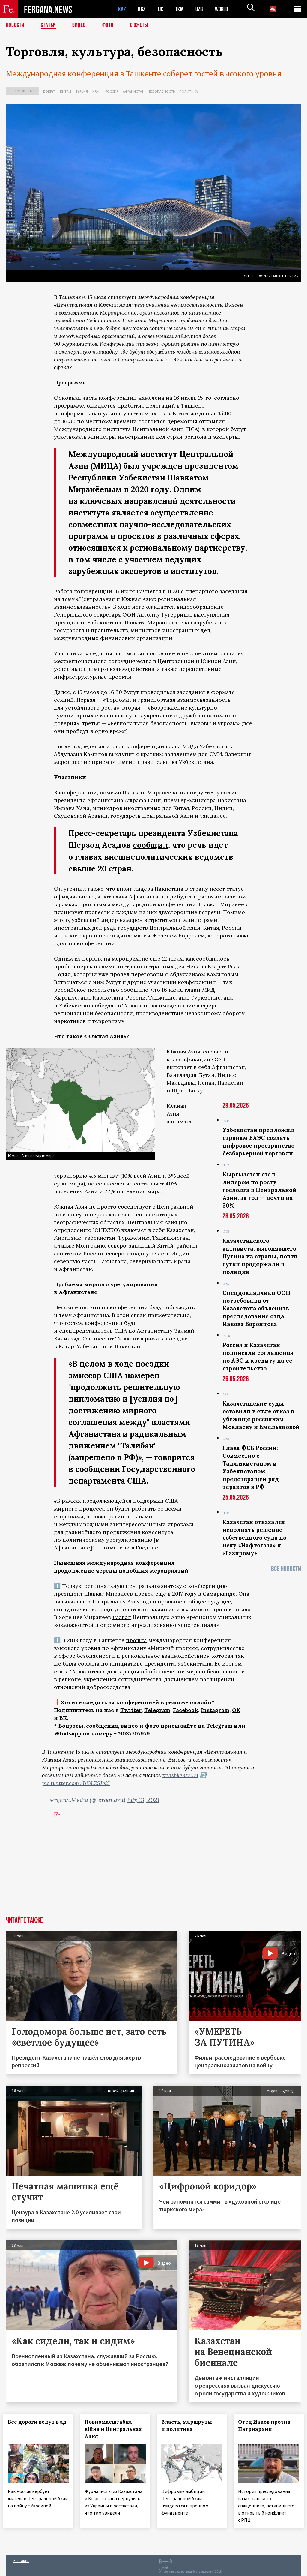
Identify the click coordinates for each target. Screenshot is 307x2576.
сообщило (134, 989)
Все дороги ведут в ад (33, 2425)
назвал (121, 1616)
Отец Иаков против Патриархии (267, 2425)
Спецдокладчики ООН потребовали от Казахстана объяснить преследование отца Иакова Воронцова (256, 1308)
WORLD (224, 9)
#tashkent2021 (180, 1774)
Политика (188, 91)
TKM (180, 9)
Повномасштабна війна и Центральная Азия (115, 2428)
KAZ (122, 9)
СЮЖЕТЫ (142, 25)
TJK (161, 9)
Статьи (50, 25)
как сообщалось (207, 958)
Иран (96, 91)
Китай (65, 91)
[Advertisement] (153, 1872)
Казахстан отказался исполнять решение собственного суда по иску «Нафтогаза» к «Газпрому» (254, 1537)
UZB (201, 9)
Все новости (286, 1568)
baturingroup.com (198, 2569)
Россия (111, 91)
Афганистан (134, 91)
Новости (15, 25)
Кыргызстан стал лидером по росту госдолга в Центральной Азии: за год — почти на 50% (259, 1189)
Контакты (21, 2558)
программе (69, 405)
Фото (110, 25)
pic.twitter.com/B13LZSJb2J (76, 1782)
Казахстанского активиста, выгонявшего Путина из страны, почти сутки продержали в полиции (260, 1256)
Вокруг (49, 91)
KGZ (142, 9)
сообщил (150, 845)
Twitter (131, 1709)
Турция (82, 91)
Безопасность (162, 91)
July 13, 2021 (143, 1799)
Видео (81, 25)
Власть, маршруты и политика (189, 2425)
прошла (136, 1639)
